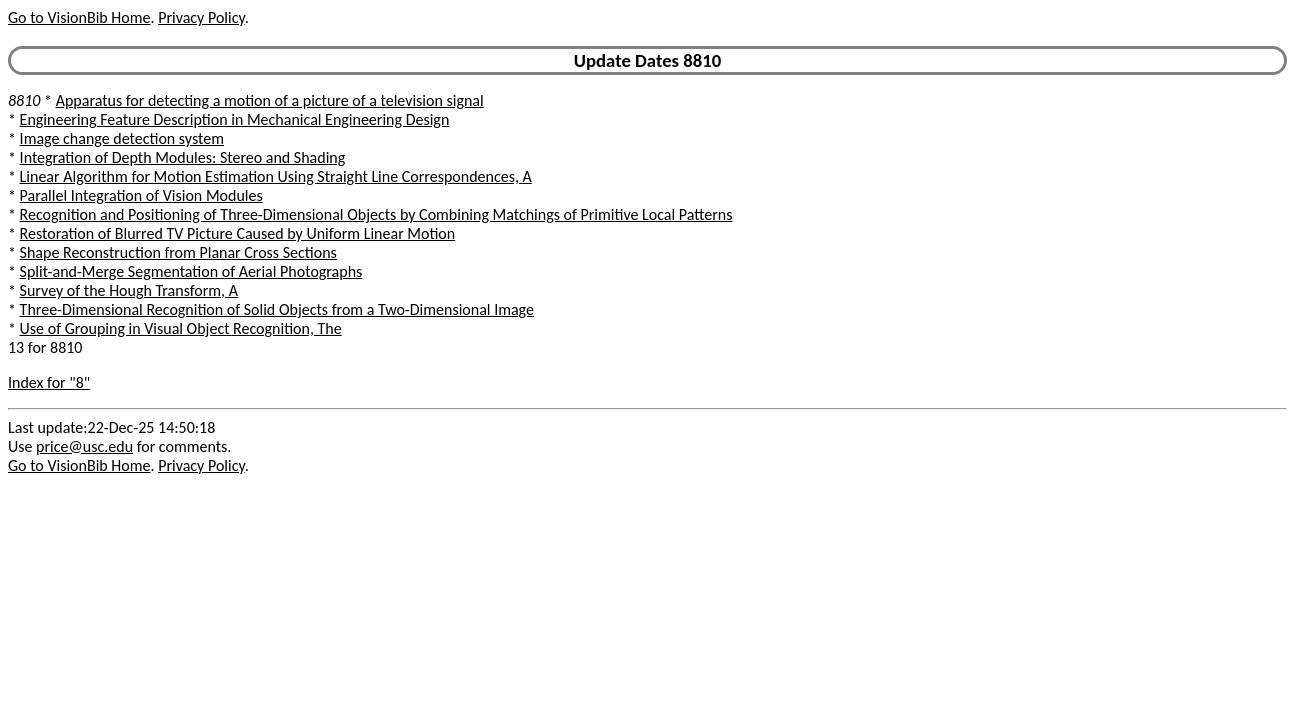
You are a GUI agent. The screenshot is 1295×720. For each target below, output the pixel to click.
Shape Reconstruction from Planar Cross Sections (178, 252)
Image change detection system (122, 138)
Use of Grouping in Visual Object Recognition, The (181, 328)
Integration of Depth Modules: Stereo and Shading (183, 157)
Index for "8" (49, 382)
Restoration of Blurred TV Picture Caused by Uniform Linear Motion (238, 233)
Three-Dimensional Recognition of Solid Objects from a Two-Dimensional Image (277, 309)
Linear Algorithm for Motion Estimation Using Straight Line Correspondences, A (276, 176)
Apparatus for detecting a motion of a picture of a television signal (270, 100)
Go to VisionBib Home (79, 17)
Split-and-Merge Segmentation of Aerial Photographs (191, 271)
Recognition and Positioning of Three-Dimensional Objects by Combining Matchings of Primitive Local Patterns (376, 214)
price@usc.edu (84, 446)
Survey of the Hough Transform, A (129, 290)
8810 (24, 100)
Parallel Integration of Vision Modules (141, 195)
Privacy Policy (201, 17)
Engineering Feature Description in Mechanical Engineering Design (235, 119)
